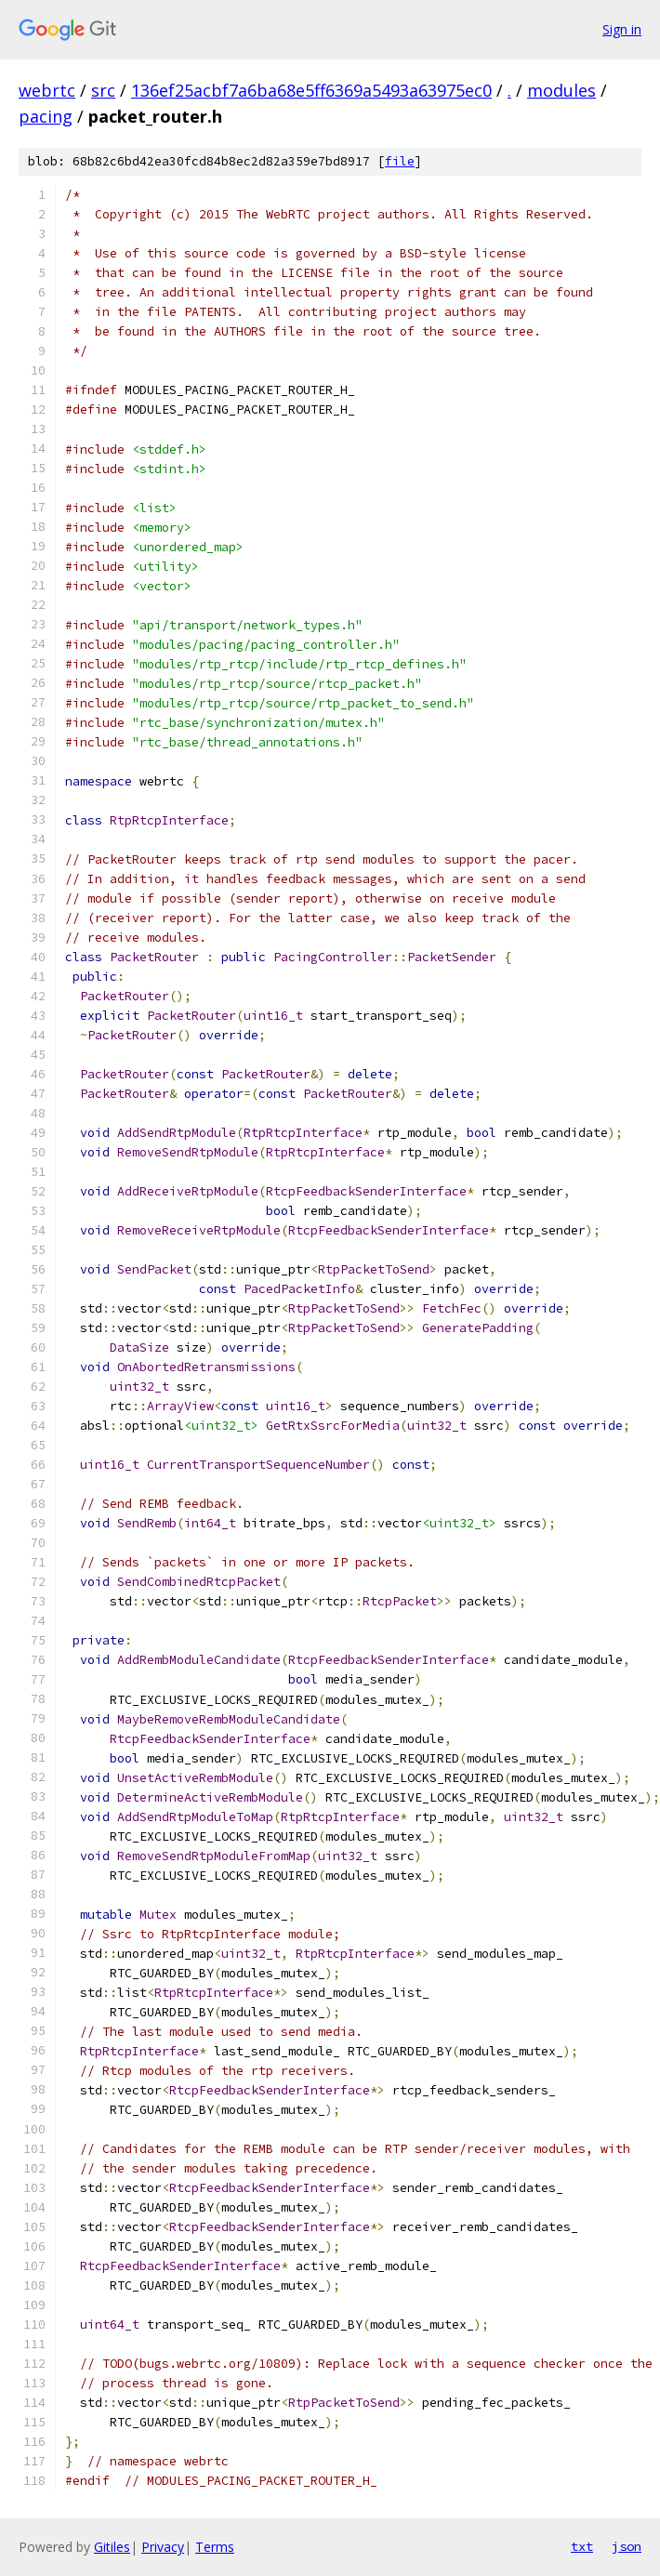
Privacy (162, 2547)
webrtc (47, 90)
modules (561, 90)
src (103, 90)
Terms (214, 2547)
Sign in (621, 29)
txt (582, 2546)
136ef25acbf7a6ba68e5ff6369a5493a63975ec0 (311, 90)
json (626, 2546)
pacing (46, 116)
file (400, 161)
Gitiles (112, 2547)
